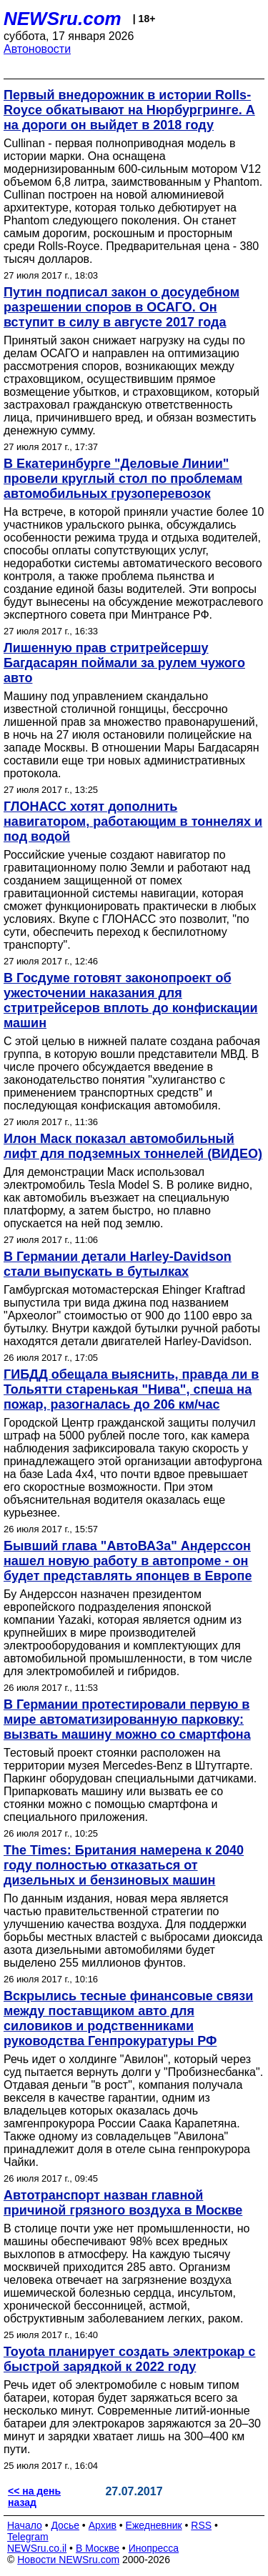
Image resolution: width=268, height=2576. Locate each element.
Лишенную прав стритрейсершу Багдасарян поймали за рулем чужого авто (124, 663)
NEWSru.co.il (36, 2548)
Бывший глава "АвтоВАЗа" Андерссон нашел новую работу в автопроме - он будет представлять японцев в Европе (128, 1561)
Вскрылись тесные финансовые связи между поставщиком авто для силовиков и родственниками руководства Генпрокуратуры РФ (128, 2018)
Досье (65, 2525)
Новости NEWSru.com (68, 2559)
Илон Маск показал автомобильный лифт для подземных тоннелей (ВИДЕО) (133, 1146)
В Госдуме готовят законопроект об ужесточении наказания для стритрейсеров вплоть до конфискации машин (131, 1000)
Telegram (28, 2536)
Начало (24, 2525)
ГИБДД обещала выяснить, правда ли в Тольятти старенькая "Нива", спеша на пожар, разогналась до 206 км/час (131, 1389)
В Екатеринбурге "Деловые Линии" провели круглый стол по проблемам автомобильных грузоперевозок (123, 478)
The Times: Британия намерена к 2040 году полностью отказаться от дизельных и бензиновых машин (124, 1865)
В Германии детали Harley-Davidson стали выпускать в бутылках (118, 1264)
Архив (102, 2525)
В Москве (97, 2548)
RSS (201, 2525)
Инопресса (154, 2548)
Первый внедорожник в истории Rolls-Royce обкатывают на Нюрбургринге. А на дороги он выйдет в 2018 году (129, 110)
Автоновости (37, 49)
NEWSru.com (62, 18)
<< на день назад (34, 2496)
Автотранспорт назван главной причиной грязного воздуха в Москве (123, 2202)
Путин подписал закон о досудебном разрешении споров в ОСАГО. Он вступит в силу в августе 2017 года (121, 307)
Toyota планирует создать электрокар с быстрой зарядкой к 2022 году (130, 2359)
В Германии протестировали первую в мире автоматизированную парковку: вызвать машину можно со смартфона (127, 1719)
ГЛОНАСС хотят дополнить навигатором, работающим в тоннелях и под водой (133, 821)
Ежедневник (154, 2525)
